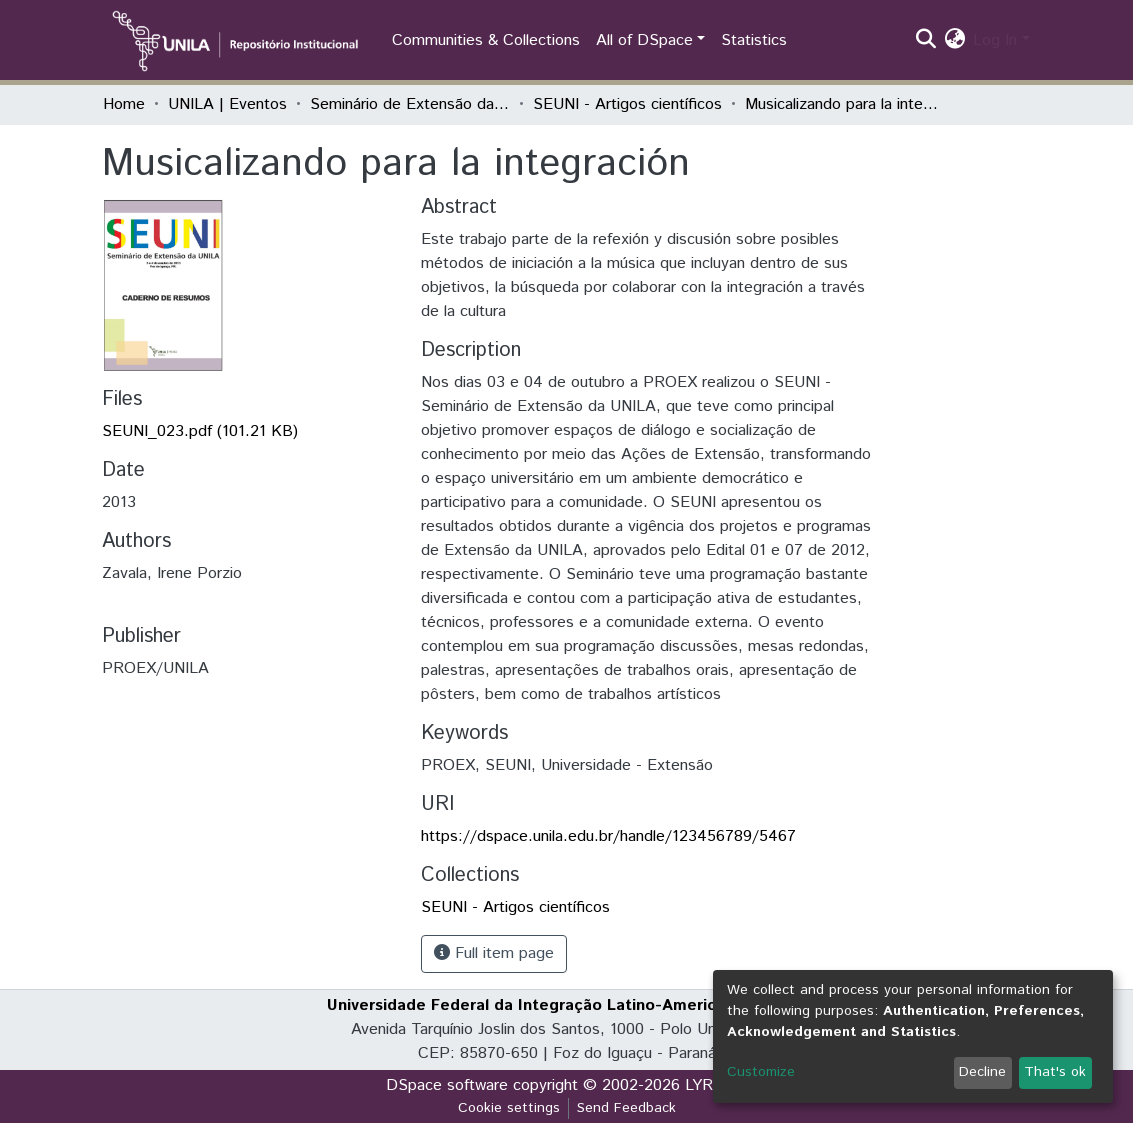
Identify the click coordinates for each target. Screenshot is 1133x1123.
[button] (954, 41)
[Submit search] (925, 41)
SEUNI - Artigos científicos (627, 104)
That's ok (1055, 1072)
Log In (995, 40)
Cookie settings (509, 1108)
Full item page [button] (494, 953)
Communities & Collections (486, 40)
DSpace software (447, 1085)
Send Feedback (626, 1108)
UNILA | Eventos (227, 104)
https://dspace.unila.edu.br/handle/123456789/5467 (608, 836)
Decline (982, 1072)
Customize (761, 1072)
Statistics (754, 40)
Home (124, 104)
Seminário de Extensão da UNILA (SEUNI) (410, 104)
